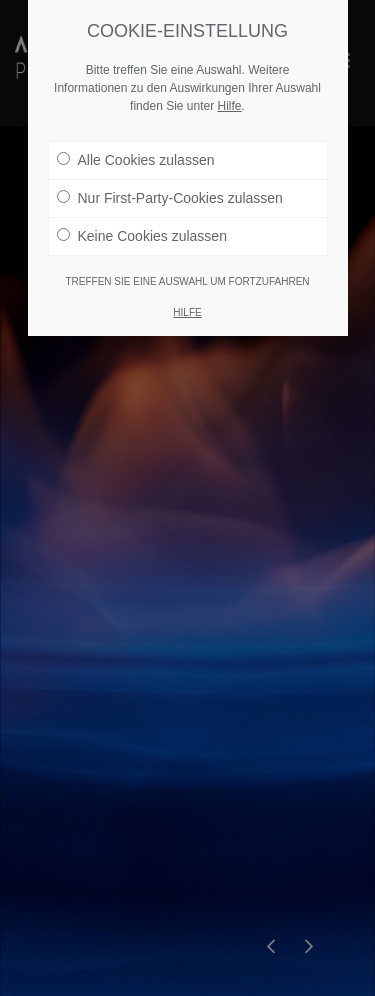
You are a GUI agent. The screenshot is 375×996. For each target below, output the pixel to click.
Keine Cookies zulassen (142, 236)
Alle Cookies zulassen (136, 160)
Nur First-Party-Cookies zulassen (170, 198)
